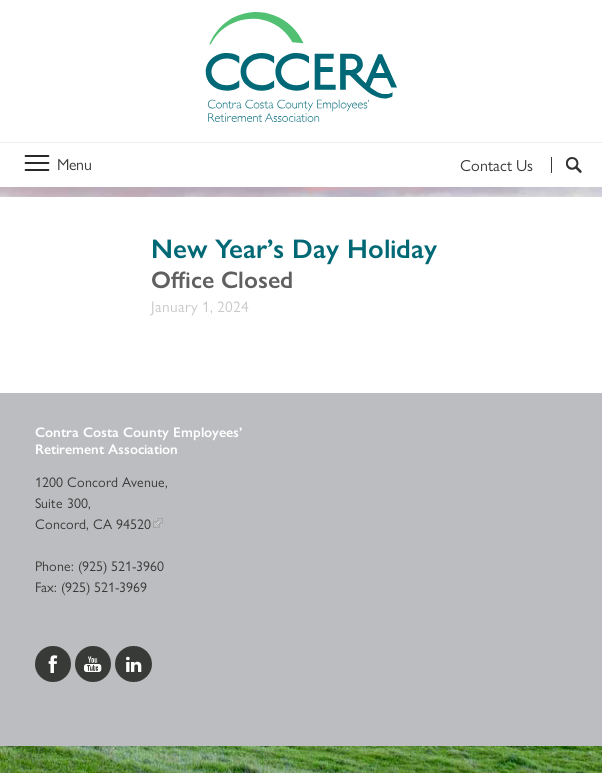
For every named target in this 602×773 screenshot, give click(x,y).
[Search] (566, 165)
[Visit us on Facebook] (55, 661)
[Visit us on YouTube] (95, 661)
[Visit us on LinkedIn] (133, 661)
